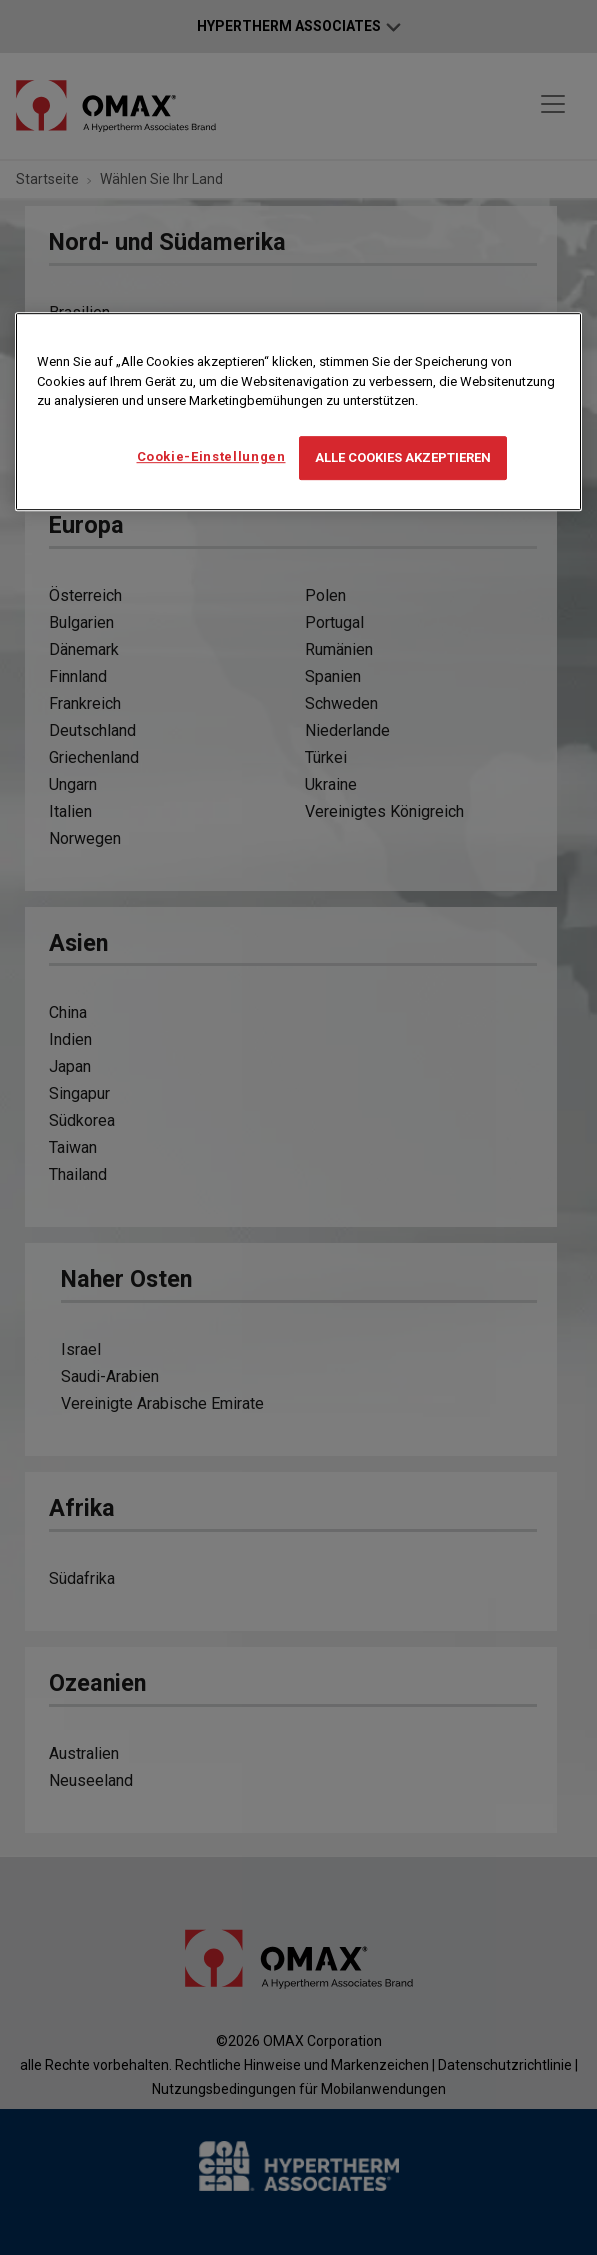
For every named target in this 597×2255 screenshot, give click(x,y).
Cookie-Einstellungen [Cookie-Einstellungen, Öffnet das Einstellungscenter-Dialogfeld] (211, 456)
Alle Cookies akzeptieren (403, 457)
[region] (298, 411)
